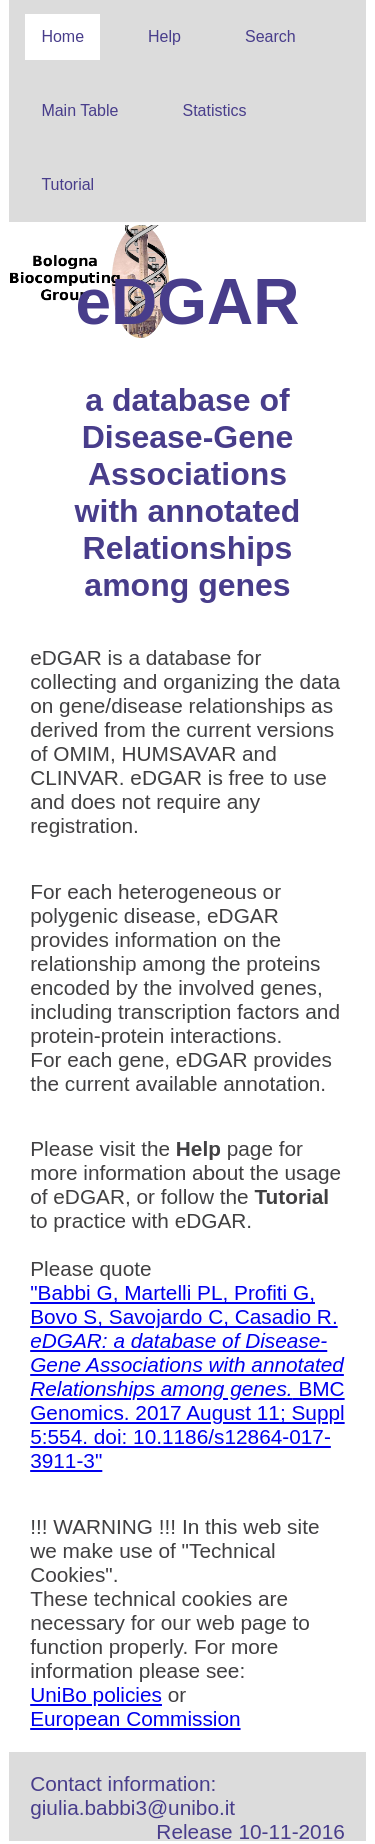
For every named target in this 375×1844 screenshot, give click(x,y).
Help (164, 36)
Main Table (79, 110)
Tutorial (67, 184)
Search (270, 36)
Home (62, 36)
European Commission (135, 1718)
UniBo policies (96, 1694)
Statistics (214, 110)
